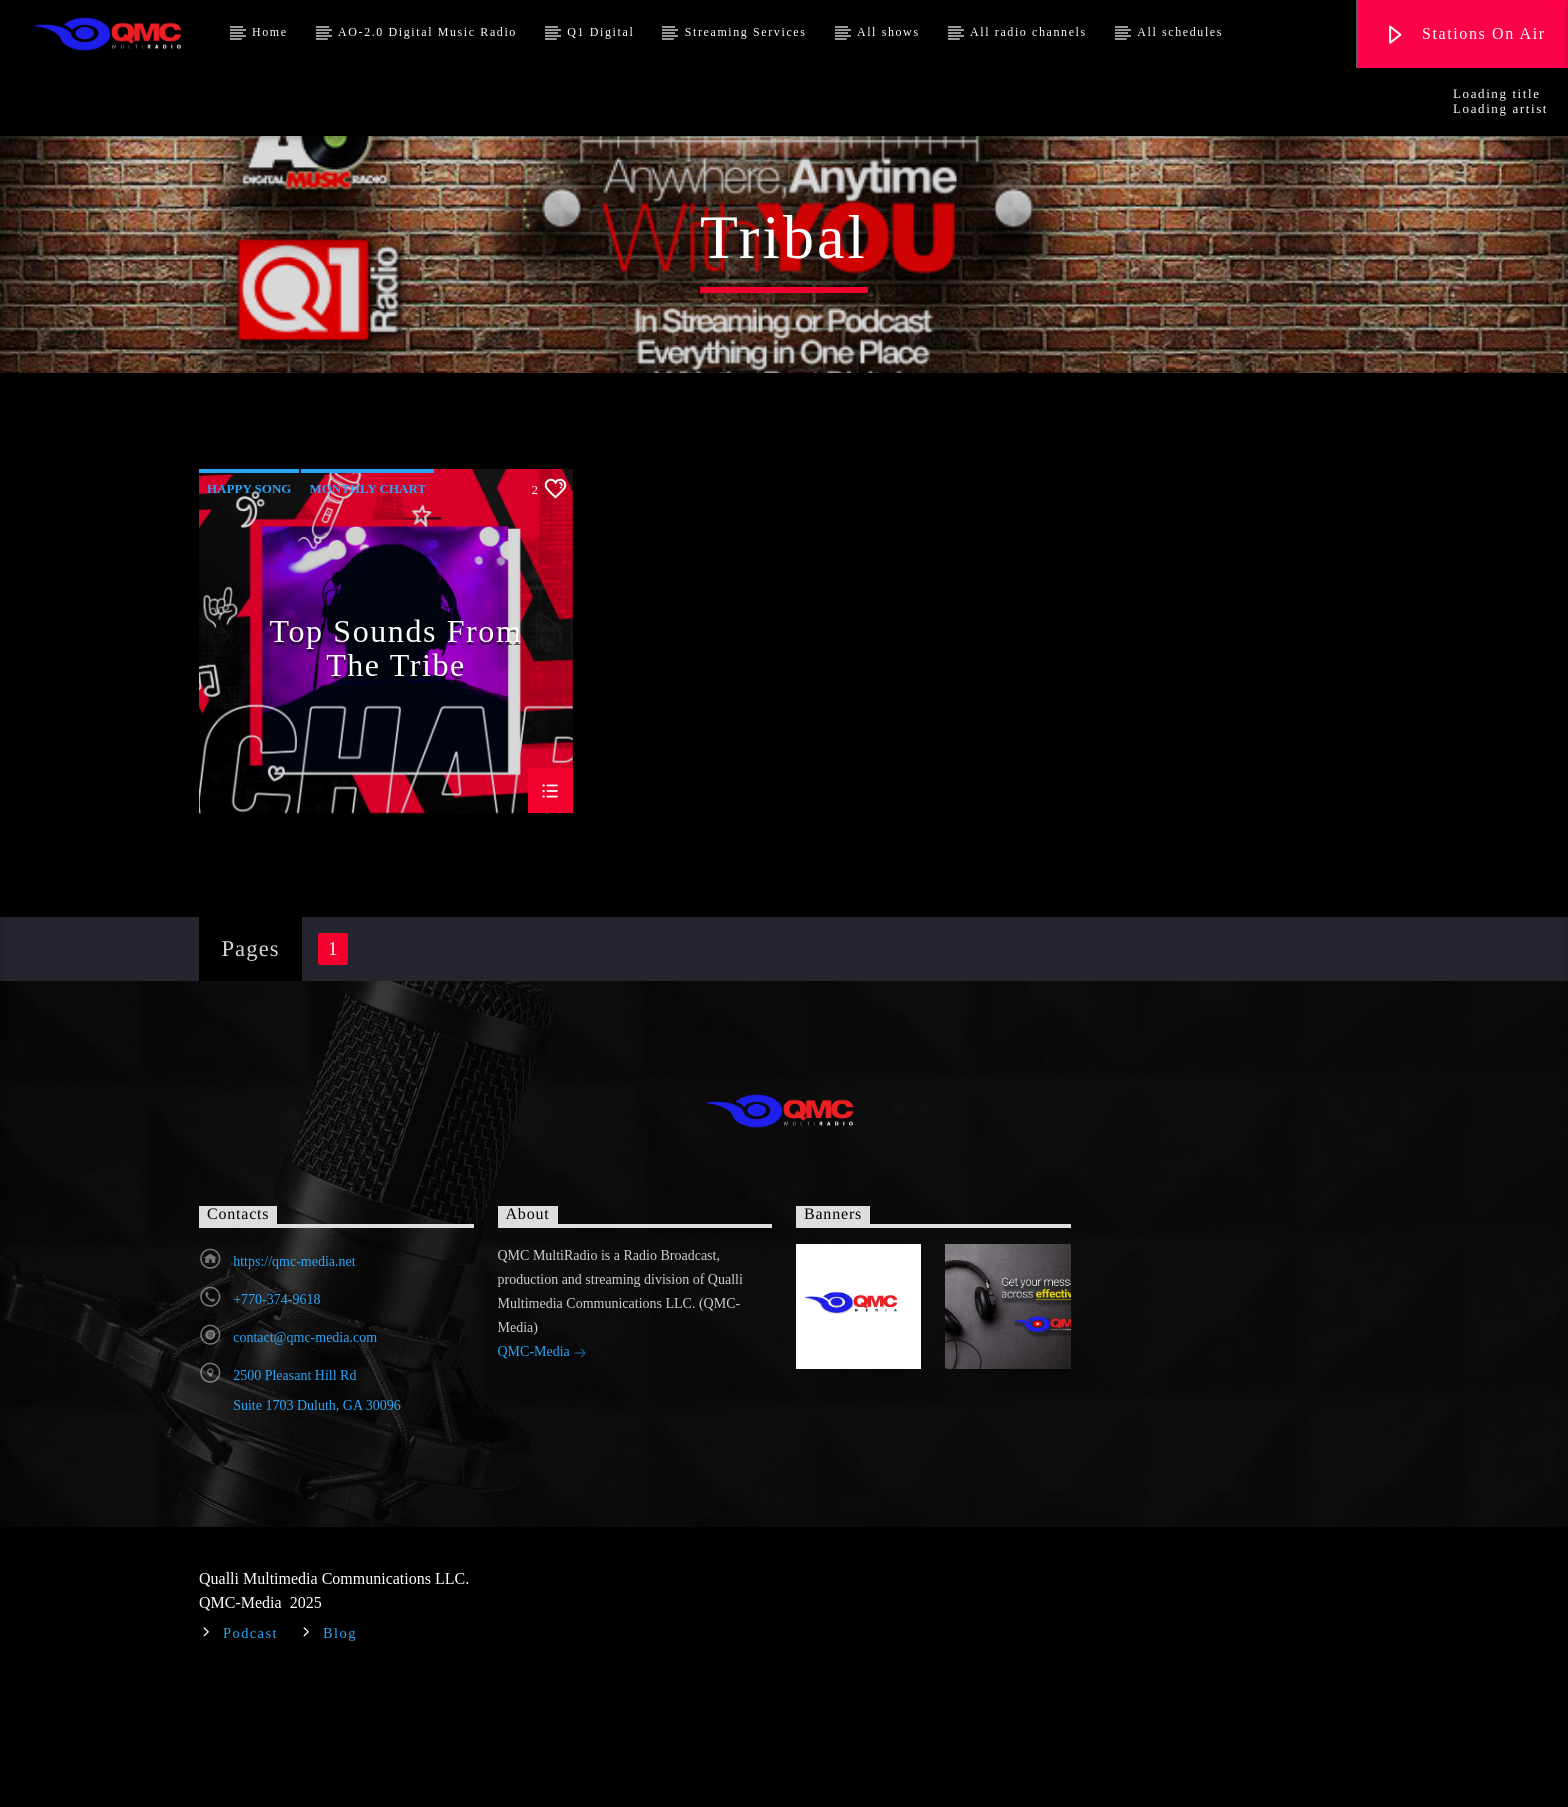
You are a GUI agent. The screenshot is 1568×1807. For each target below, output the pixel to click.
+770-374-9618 (276, 1423)
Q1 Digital (600, 32)
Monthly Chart (367, 612)
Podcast (250, 1757)
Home (270, 32)
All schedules (1180, 32)
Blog (340, 1757)
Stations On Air (1465, 35)
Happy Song (249, 612)
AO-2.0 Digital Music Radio (427, 32)
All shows (888, 32)
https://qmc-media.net (294, 1385)
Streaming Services (746, 32)
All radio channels (1028, 32)
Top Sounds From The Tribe (396, 771)
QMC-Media (543, 1477)
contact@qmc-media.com (305, 1461)
